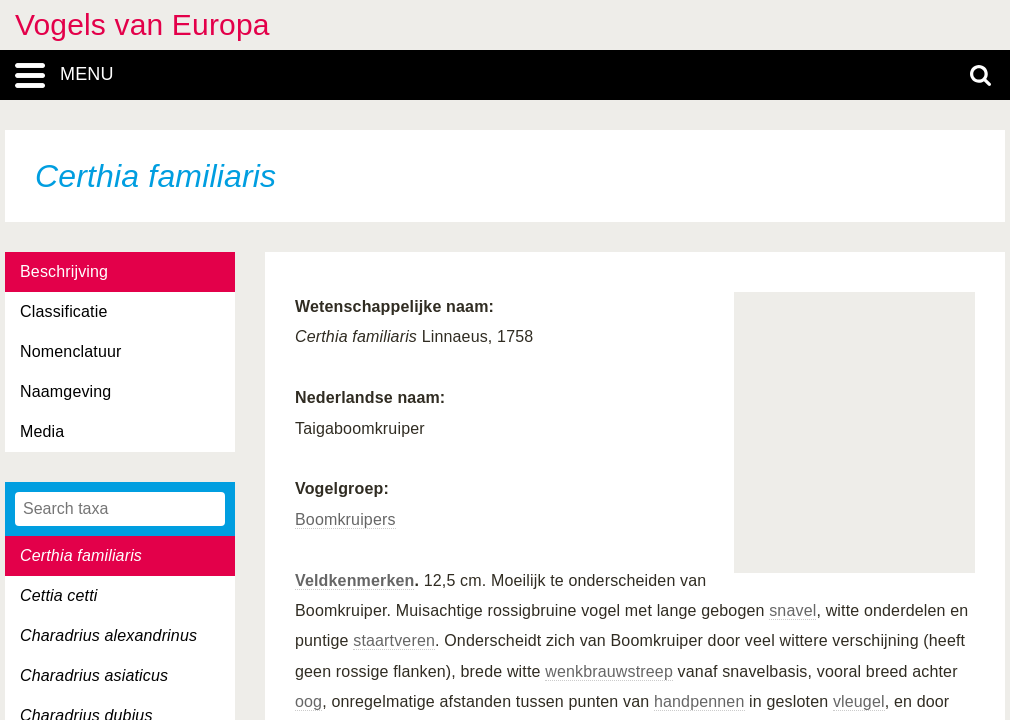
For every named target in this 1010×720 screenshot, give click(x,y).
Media (42, 431)
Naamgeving (65, 391)
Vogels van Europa (142, 24)
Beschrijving (64, 271)
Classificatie (63, 311)
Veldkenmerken (354, 580)
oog (308, 701)
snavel (792, 610)
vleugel (859, 701)
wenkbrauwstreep (609, 671)
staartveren (394, 640)
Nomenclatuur (71, 351)
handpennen (699, 701)
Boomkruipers (345, 519)
